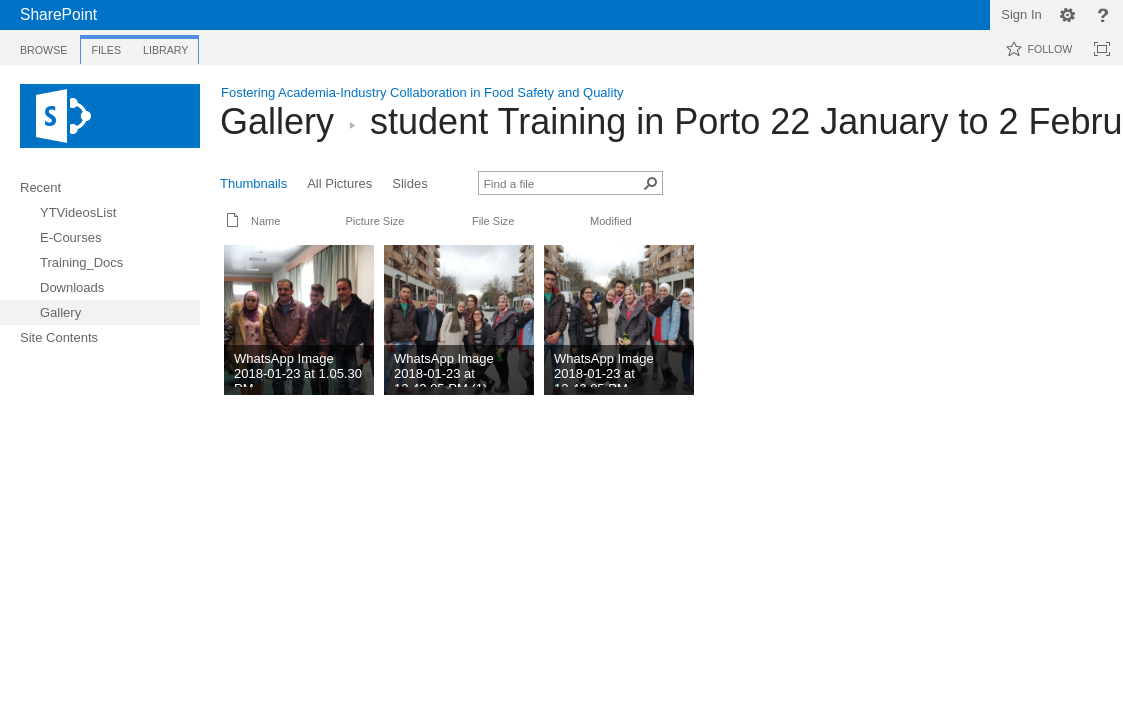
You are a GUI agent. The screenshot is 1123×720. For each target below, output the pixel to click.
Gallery (277, 121)
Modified (611, 221)
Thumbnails (253, 183)
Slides (409, 183)
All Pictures (339, 183)
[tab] (43, 46)
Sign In (1021, 14)
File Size (493, 221)
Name (265, 221)
